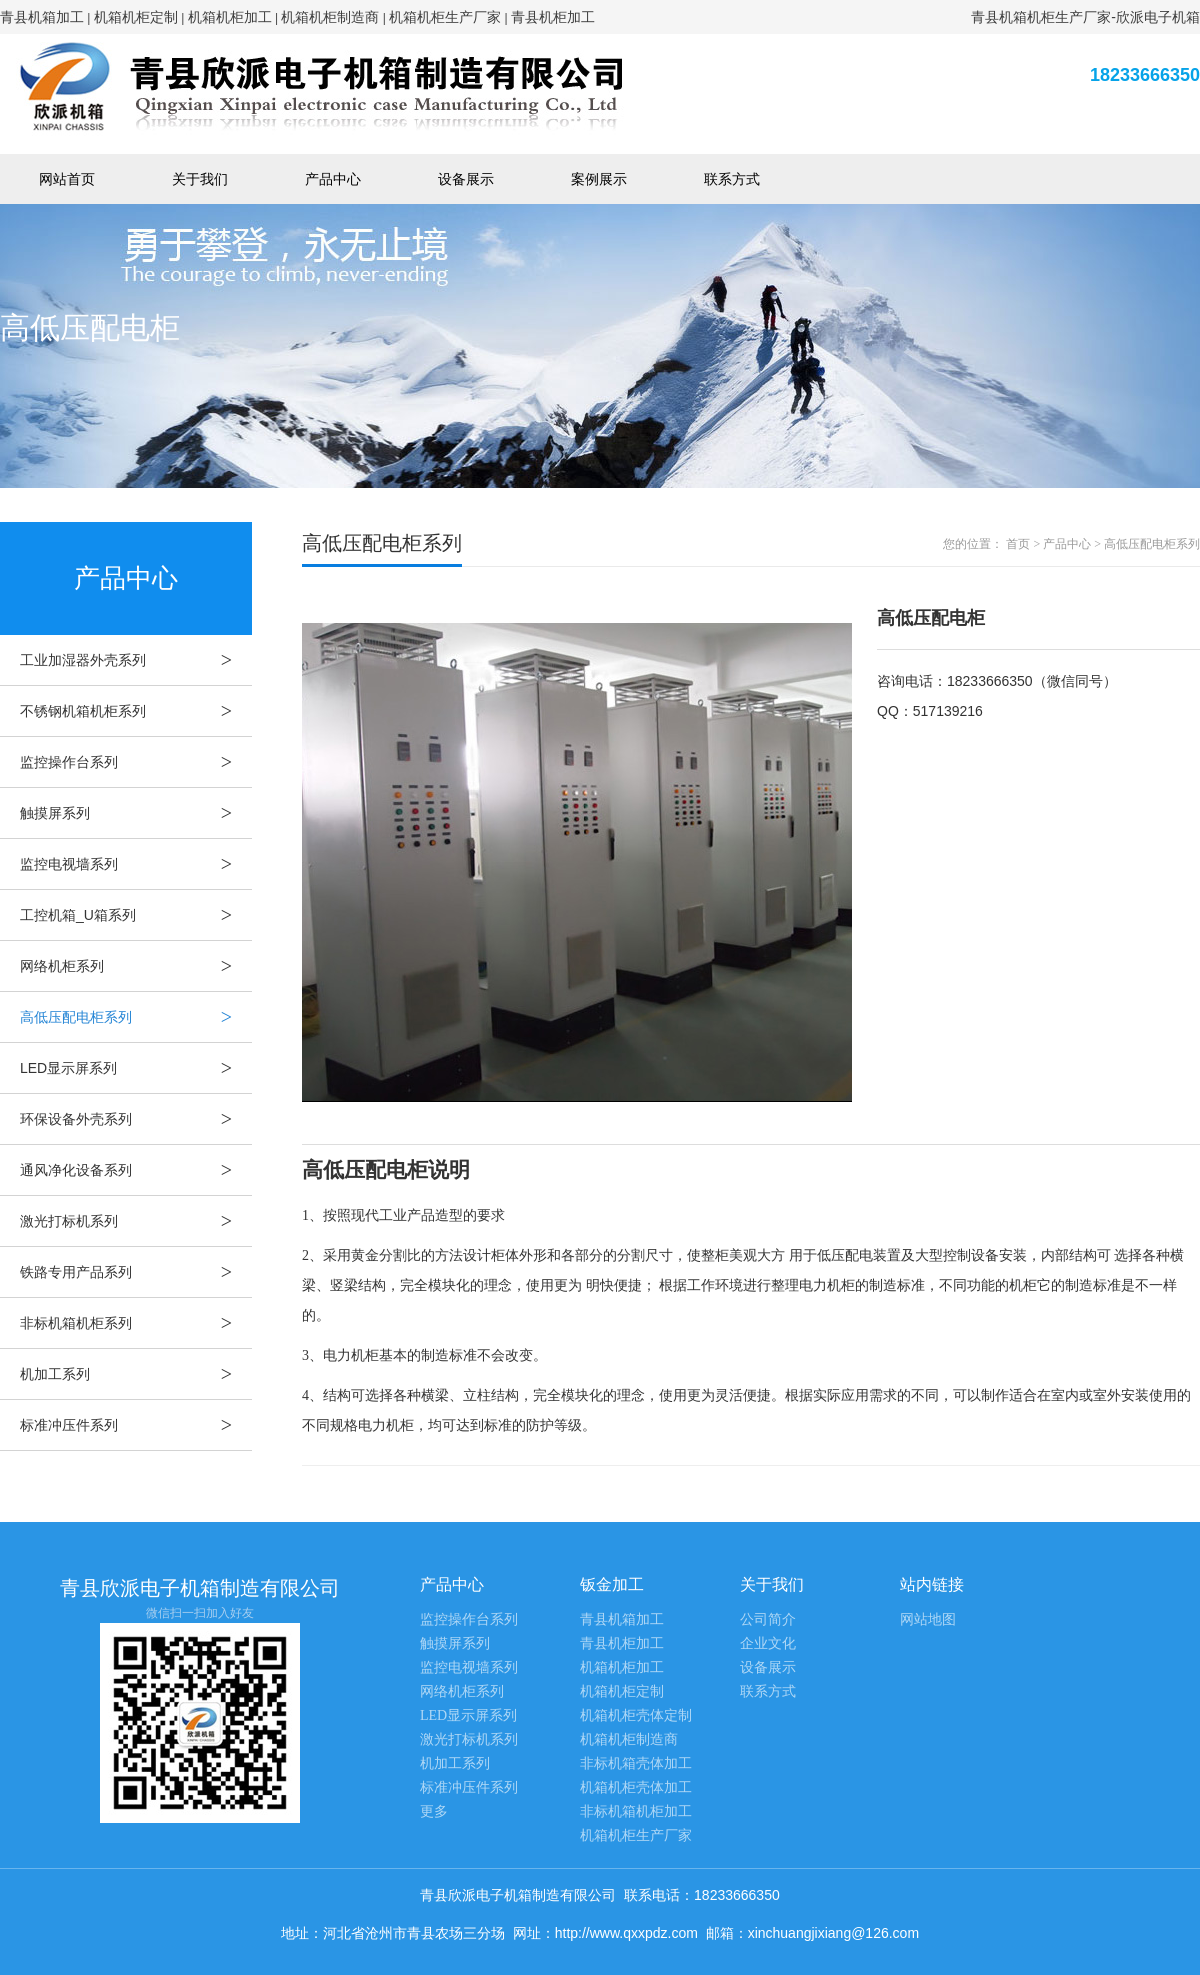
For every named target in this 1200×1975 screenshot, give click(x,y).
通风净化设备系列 (136, 1170)
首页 (1018, 544)
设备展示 (466, 179)
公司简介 (768, 1619)
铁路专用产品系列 (136, 1272)
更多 (434, 1811)
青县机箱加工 (42, 17)
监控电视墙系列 (136, 864)
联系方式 (732, 179)
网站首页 (67, 179)
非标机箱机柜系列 (136, 1323)
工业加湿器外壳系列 (136, 660)
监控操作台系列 (136, 762)
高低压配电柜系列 (136, 1017)
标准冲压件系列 (136, 1425)
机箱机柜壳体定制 (636, 1715)
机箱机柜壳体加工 (636, 1787)
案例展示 (599, 179)
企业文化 (768, 1643)
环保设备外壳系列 (136, 1119)
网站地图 (928, 1619)
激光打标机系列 (136, 1221)
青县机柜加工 (553, 17)
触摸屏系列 (136, 813)
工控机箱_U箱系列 (136, 915)
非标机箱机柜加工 (636, 1811)
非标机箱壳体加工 (636, 1763)
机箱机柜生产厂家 (445, 17)
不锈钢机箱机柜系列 (136, 711)
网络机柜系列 (136, 966)
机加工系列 (136, 1374)
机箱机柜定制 (136, 17)
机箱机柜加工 (230, 17)
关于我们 (200, 179)
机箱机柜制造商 (330, 17)
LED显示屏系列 (136, 1068)
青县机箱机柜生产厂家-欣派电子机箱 (1085, 17)
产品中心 (333, 179)
